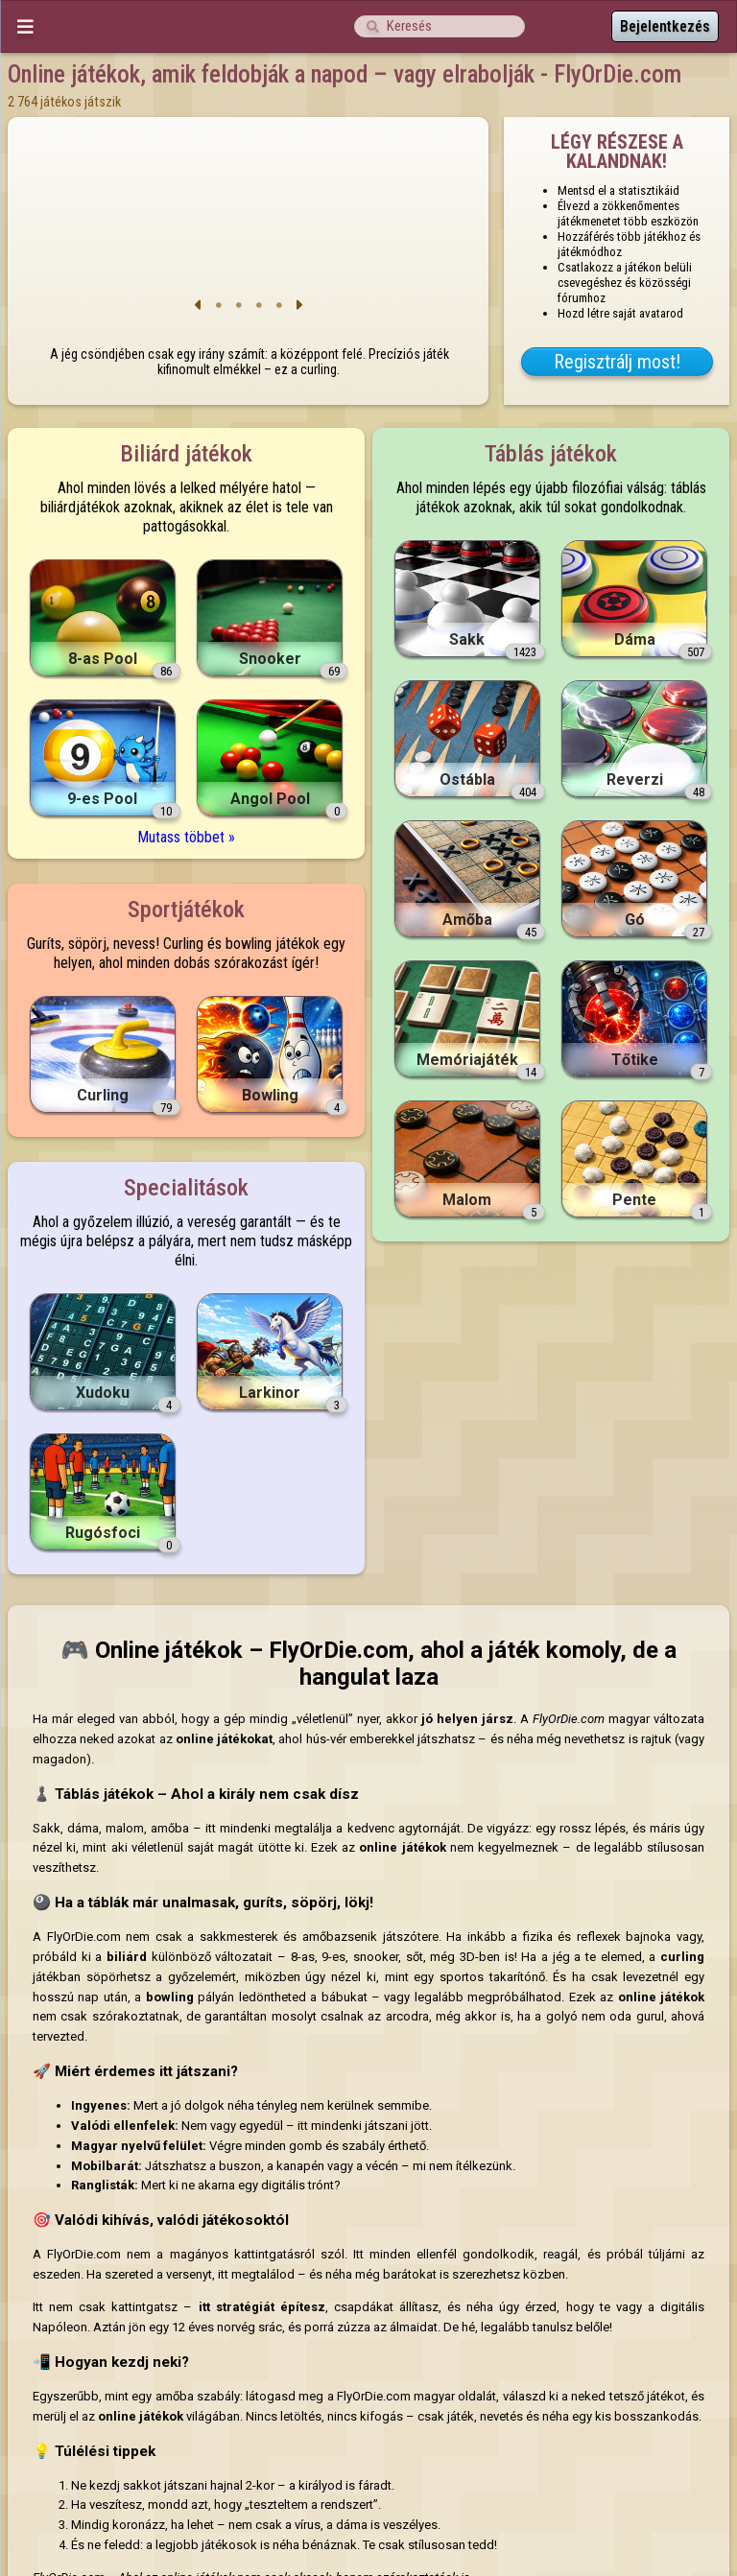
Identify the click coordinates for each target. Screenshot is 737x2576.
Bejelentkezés (665, 26)
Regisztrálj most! (617, 361)
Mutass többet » (186, 837)
